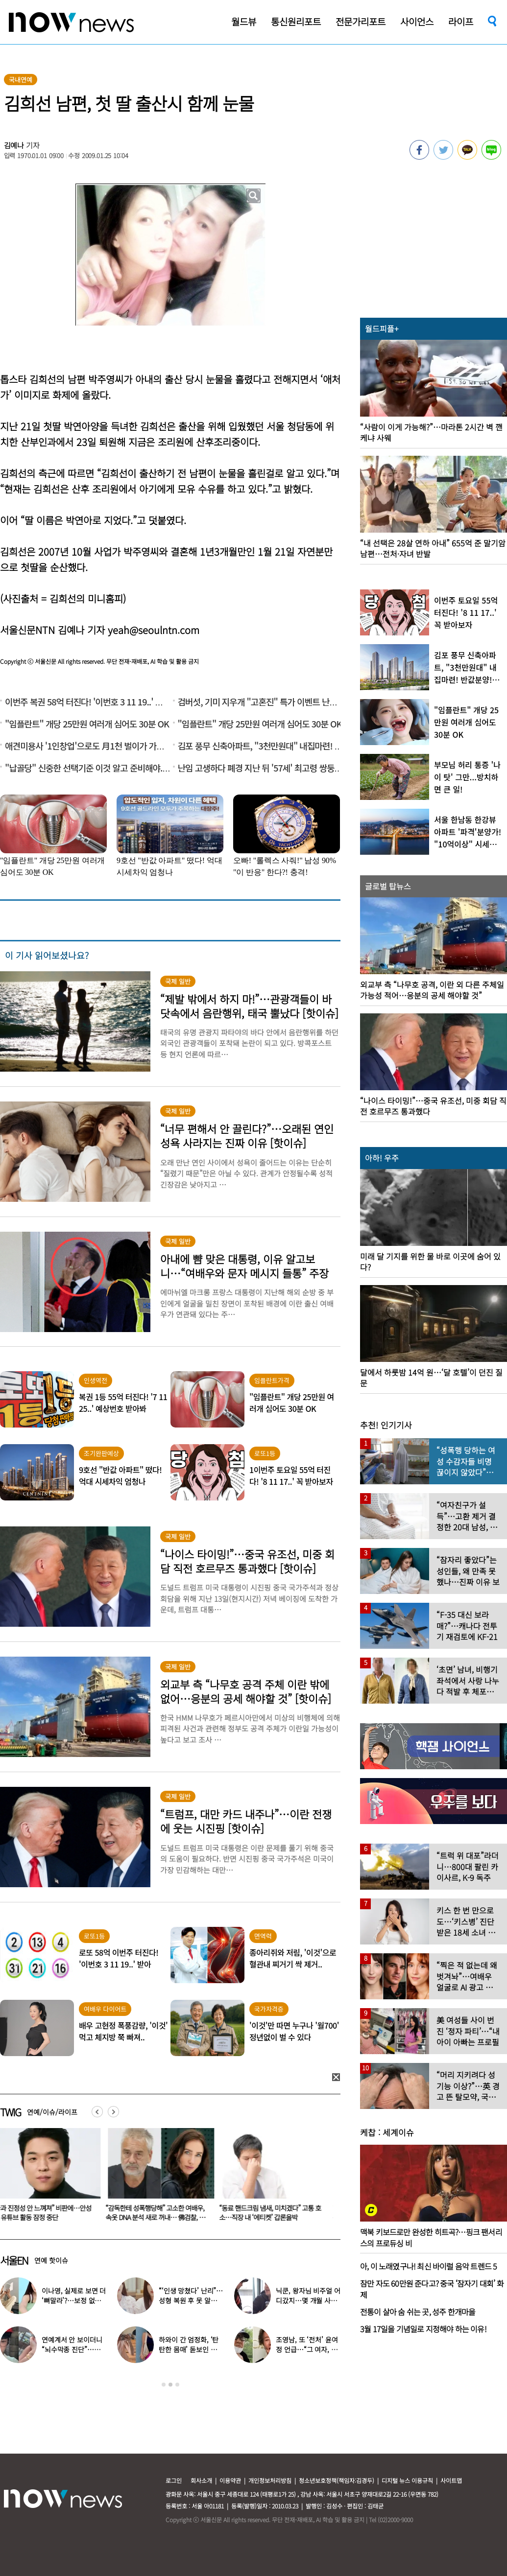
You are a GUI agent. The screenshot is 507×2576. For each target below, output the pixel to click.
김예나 (14, 145)
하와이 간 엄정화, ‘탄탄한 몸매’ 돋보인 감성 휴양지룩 (191, 2349)
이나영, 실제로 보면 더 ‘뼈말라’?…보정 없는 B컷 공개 (74, 2300)
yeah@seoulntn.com (153, 630)
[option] (163, 2178)
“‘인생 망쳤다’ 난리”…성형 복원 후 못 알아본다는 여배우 (191, 2300)
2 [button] (170, 2385)
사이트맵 (451, 2480)
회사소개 (201, 2480)
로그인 (174, 2480)
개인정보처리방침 (269, 2480)
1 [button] (164, 2385)
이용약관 (230, 2480)
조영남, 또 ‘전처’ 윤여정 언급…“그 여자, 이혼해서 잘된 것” (307, 2349)
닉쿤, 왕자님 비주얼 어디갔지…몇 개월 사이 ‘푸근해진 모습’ (308, 2300)
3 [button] (177, 2385)
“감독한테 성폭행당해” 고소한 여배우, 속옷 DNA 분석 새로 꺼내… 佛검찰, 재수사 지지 (161, 2217)
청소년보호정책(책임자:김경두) (336, 2480)
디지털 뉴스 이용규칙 (407, 2480)
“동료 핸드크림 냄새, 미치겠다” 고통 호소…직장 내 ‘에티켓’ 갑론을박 (276, 2212)
